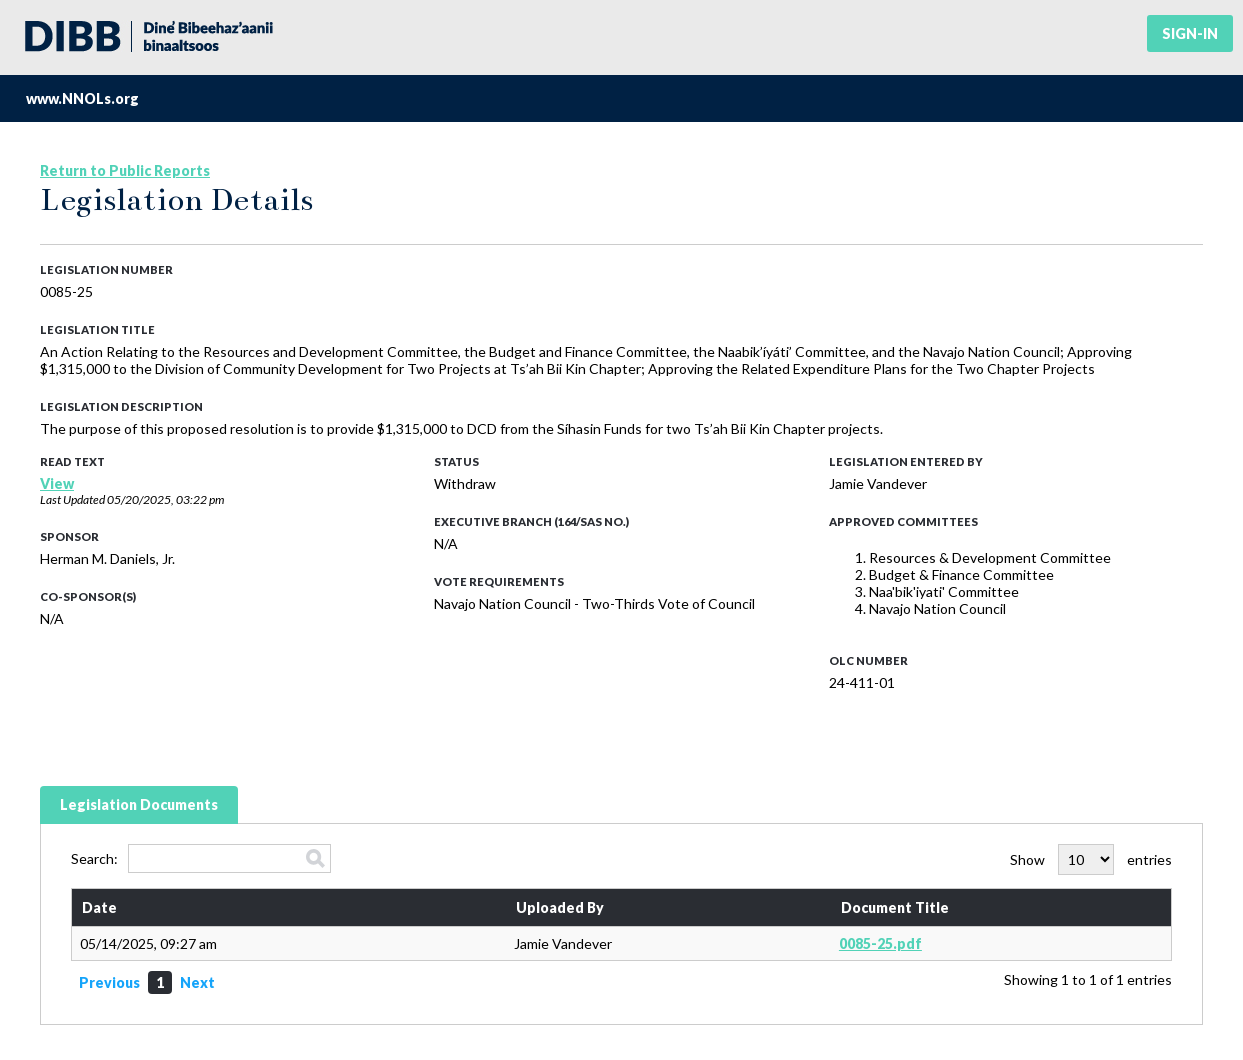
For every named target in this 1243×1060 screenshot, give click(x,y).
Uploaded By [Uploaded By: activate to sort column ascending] (560, 907)
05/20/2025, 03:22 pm (165, 499)
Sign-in (1190, 33)
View (57, 483)
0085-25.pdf (880, 943)
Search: (201, 858)
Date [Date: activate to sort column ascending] (99, 907)
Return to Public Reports (125, 170)
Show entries (1091, 859)
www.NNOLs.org (82, 98)
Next (197, 982)
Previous (109, 982)
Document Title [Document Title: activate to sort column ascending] (895, 907)
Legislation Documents (139, 804)
